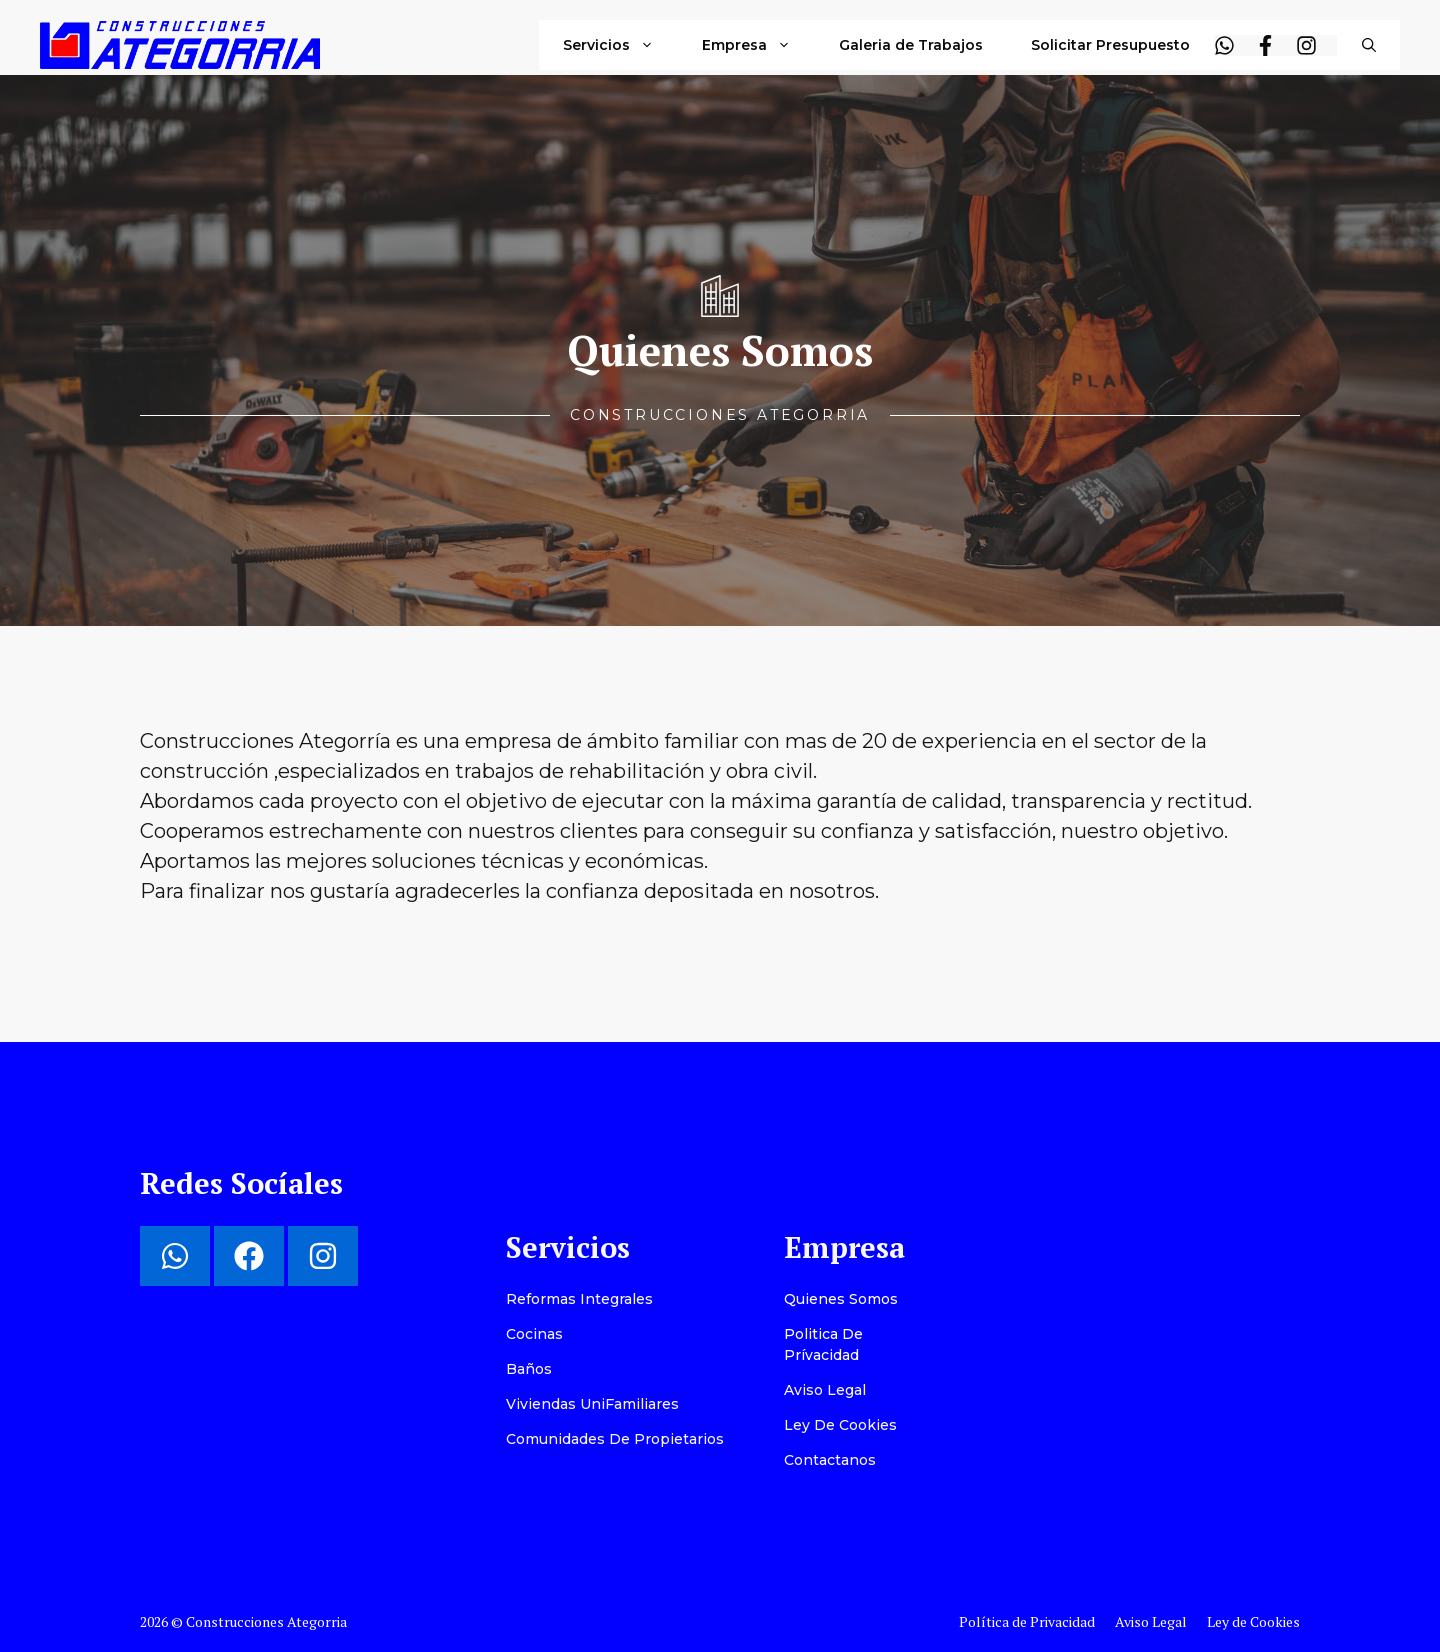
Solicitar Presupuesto (1110, 45)
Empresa (758, 45)
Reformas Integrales (579, 1299)
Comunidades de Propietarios (615, 1439)
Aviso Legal (825, 1390)
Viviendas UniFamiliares (592, 1404)
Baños (529, 1369)
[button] (1369, 45)
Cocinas (534, 1334)
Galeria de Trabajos (911, 45)
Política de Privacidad (1027, 1621)
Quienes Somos (841, 1299)
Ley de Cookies (840, 1425)
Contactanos (830, 1460)
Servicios (620, 45)
